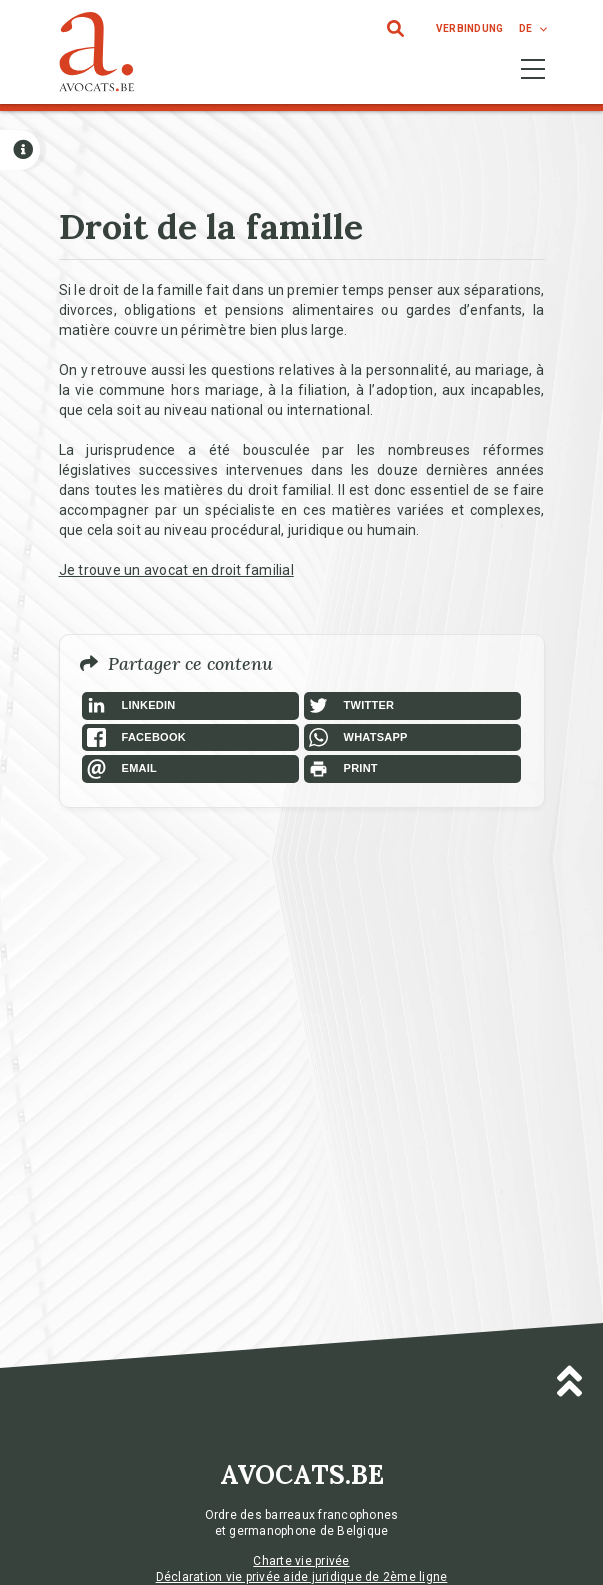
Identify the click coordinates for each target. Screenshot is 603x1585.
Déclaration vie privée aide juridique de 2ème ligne (302, 1577)
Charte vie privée (301, 1561)
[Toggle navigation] (533, 69)
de (525, 28)
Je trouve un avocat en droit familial (176, 570)
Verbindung (470, 28)
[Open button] (20, 150)
